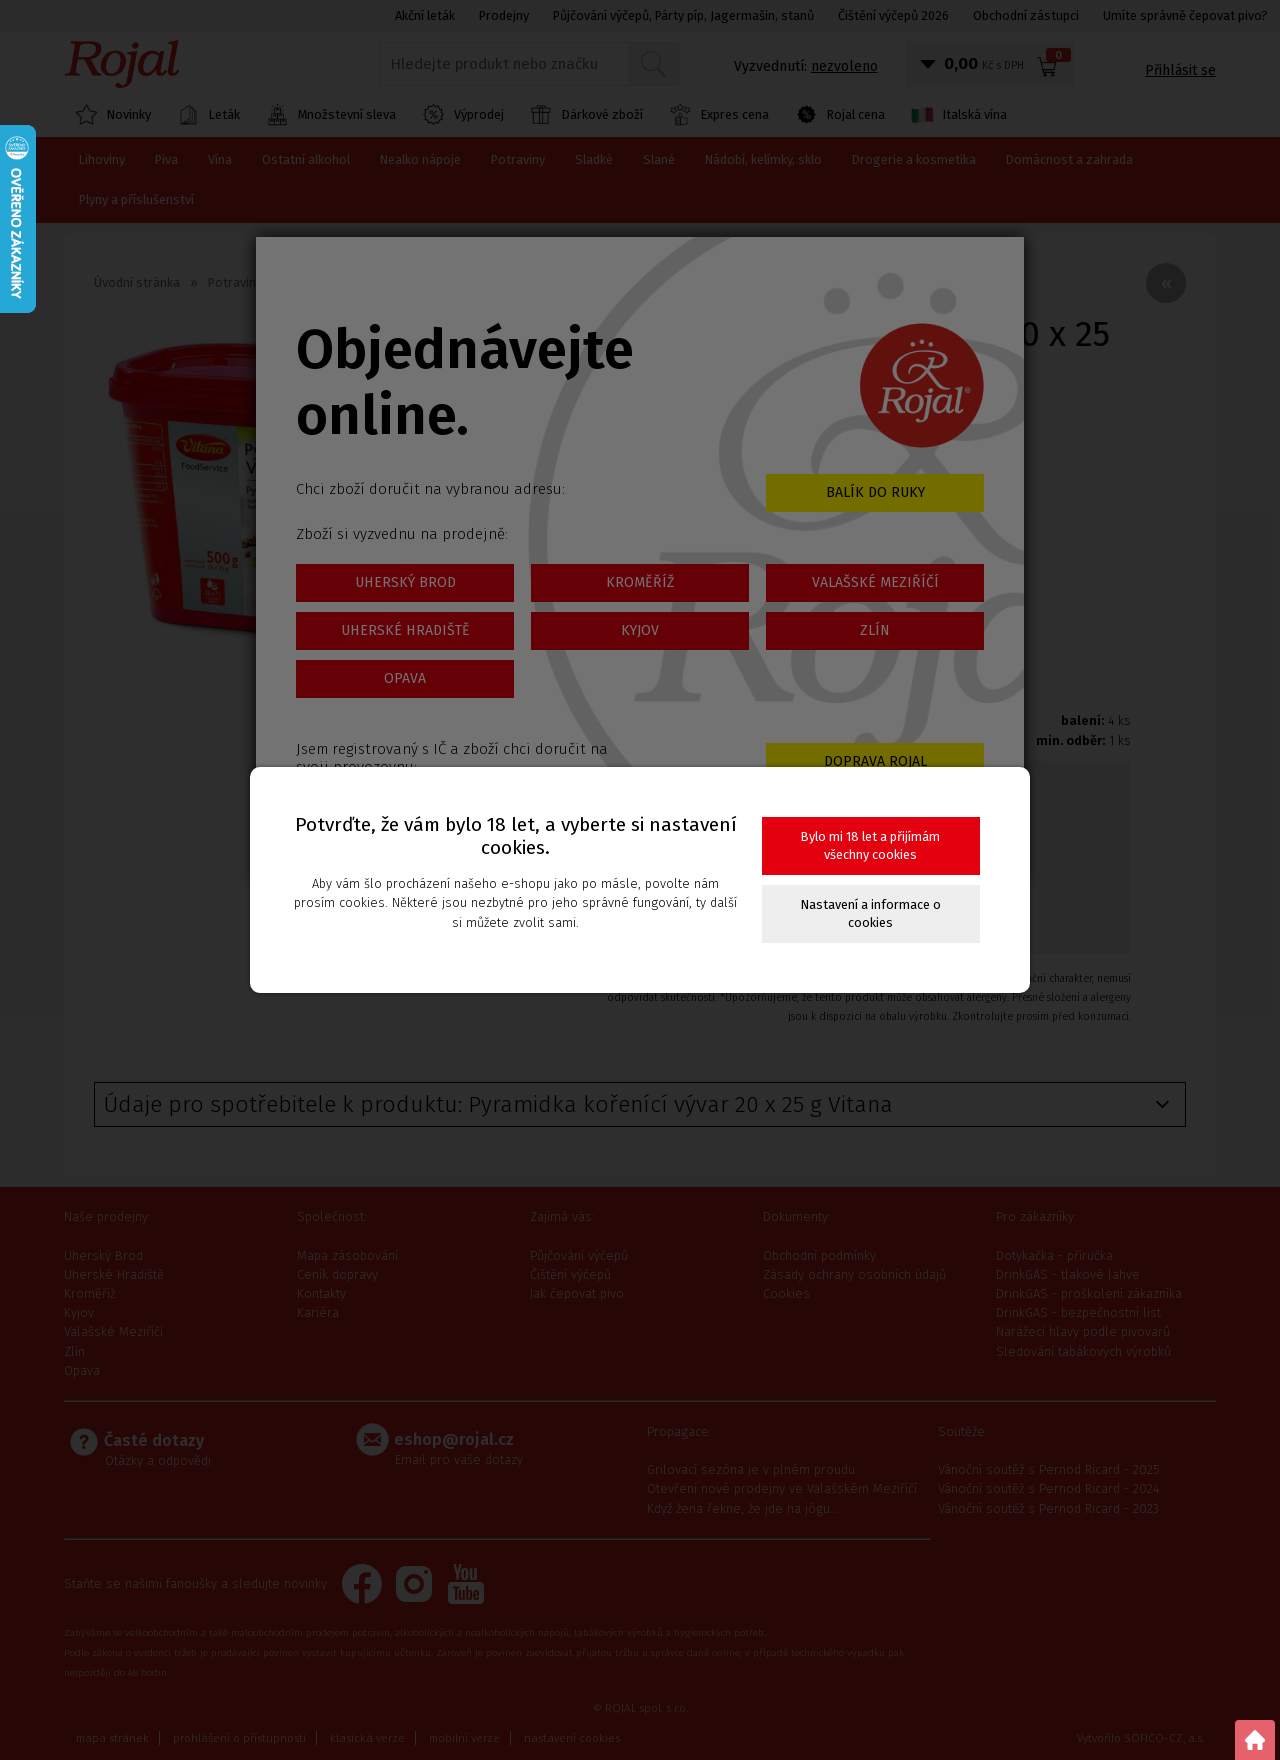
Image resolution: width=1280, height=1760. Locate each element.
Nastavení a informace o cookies (871, 913)
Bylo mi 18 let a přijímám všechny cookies (870, 845)
